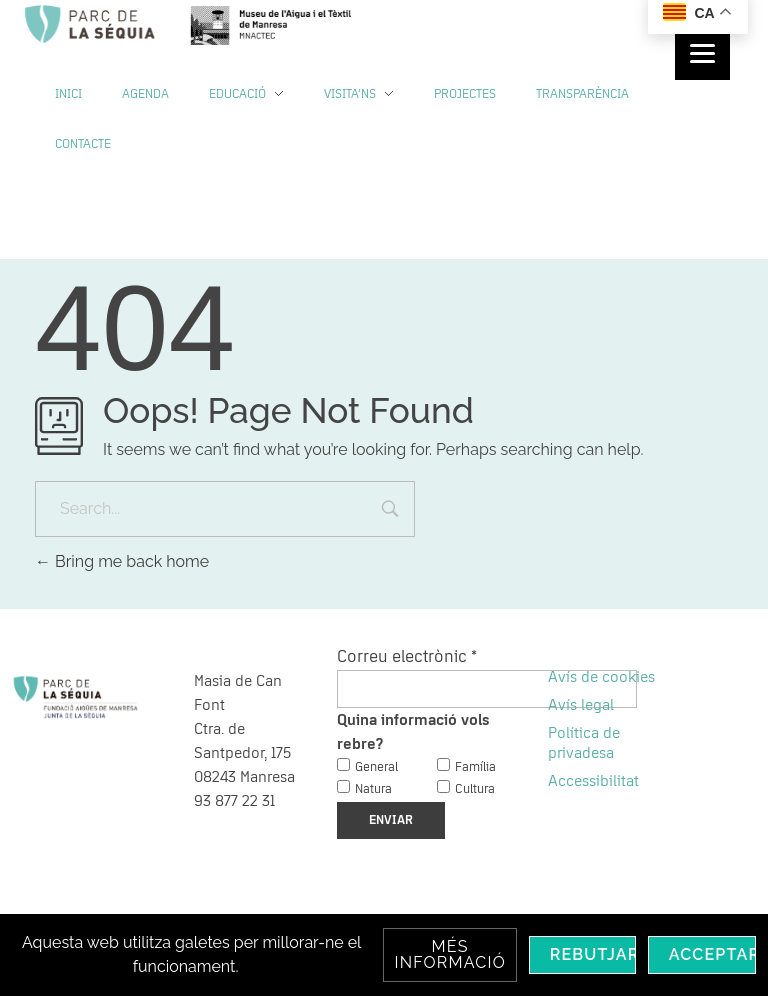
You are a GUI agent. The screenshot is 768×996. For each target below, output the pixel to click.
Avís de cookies (601, 677)
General (376, 767)
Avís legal (581, 705)
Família (475, 767)
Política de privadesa (584, 743)
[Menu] (702, 52)
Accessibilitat (593, 781)
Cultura (475, 789)
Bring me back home (122, 561)
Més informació (449, 954)
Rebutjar (593, 954)
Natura (373, 789)
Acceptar (712, 954)
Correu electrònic (407, 657)
